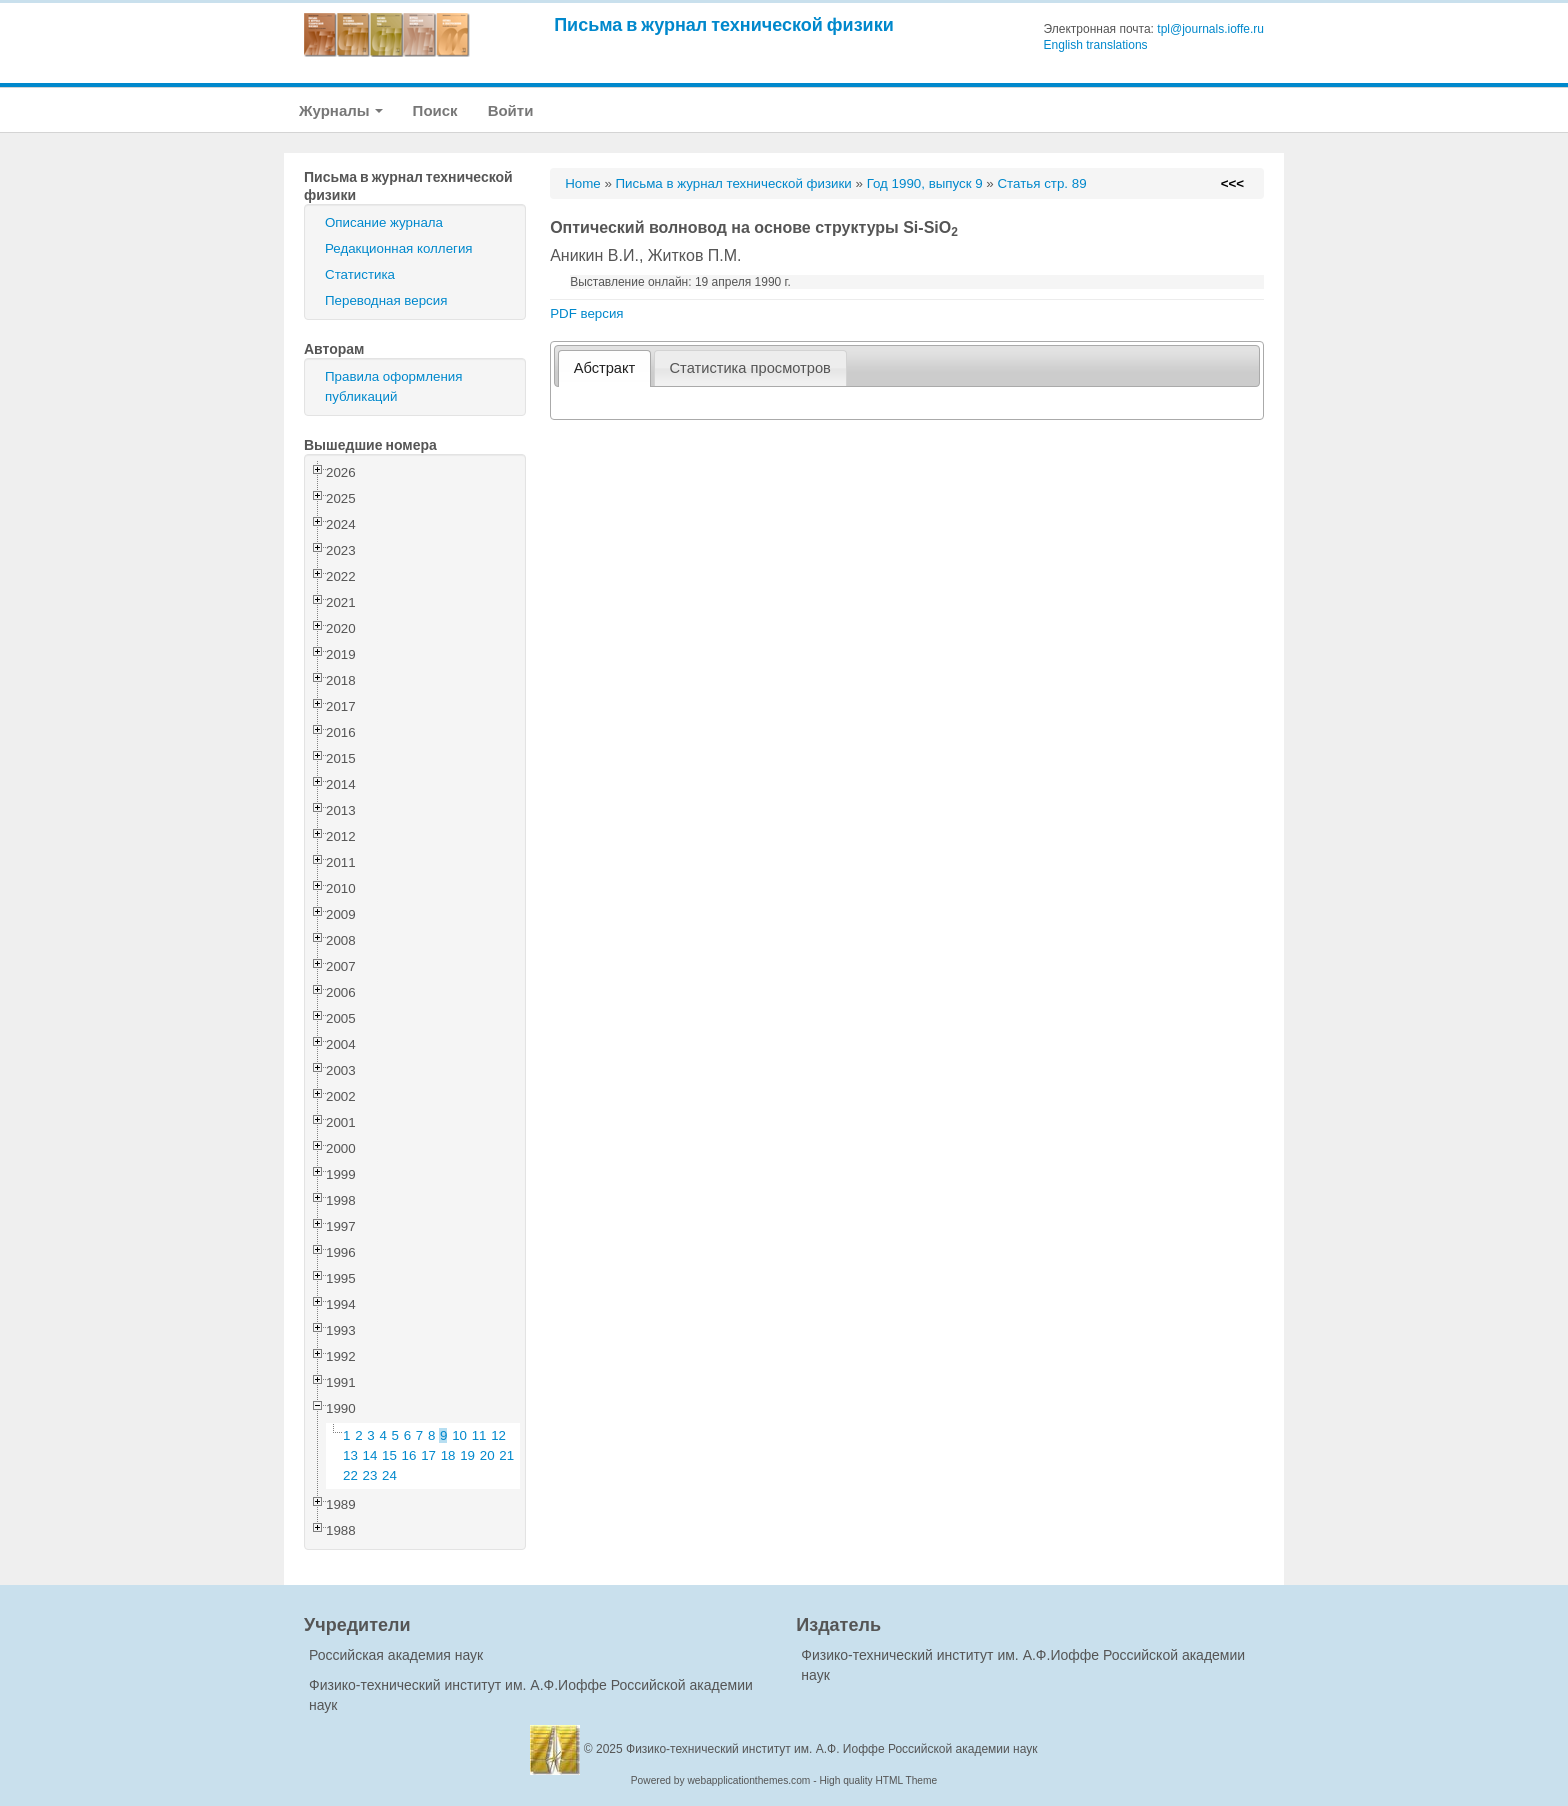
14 (370, 1455)
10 (459, 1435)
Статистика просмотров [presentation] (750, 368)
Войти (511, 110)
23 (370, 1475)
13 (350, 1455)
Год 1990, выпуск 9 (925, 183)
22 (350, 1475)
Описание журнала (384, 222)
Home (583, 183)
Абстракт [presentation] (605, 368)
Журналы (341, 110)
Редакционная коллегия (399, 248)
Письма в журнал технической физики (724, 24)
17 (428, 1455)
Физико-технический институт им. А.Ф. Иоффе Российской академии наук (832, 1749)
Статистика (360, 274)
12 (498, 1435)
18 (448, 1455)
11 (479, 1435)
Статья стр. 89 (1041, 183)
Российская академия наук (396, 1655)
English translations (1096, 45)
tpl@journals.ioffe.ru (1210, 29)
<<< (1232, 183)
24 (389, 1475)
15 (389, 1455)
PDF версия (586, 313)
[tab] (604, 368)
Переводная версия (386, 300)
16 (409, 1455)
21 (506, 1455)
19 (467, 1455)
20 (487, 1455)
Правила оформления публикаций (393, 386)
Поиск (435, 110)
